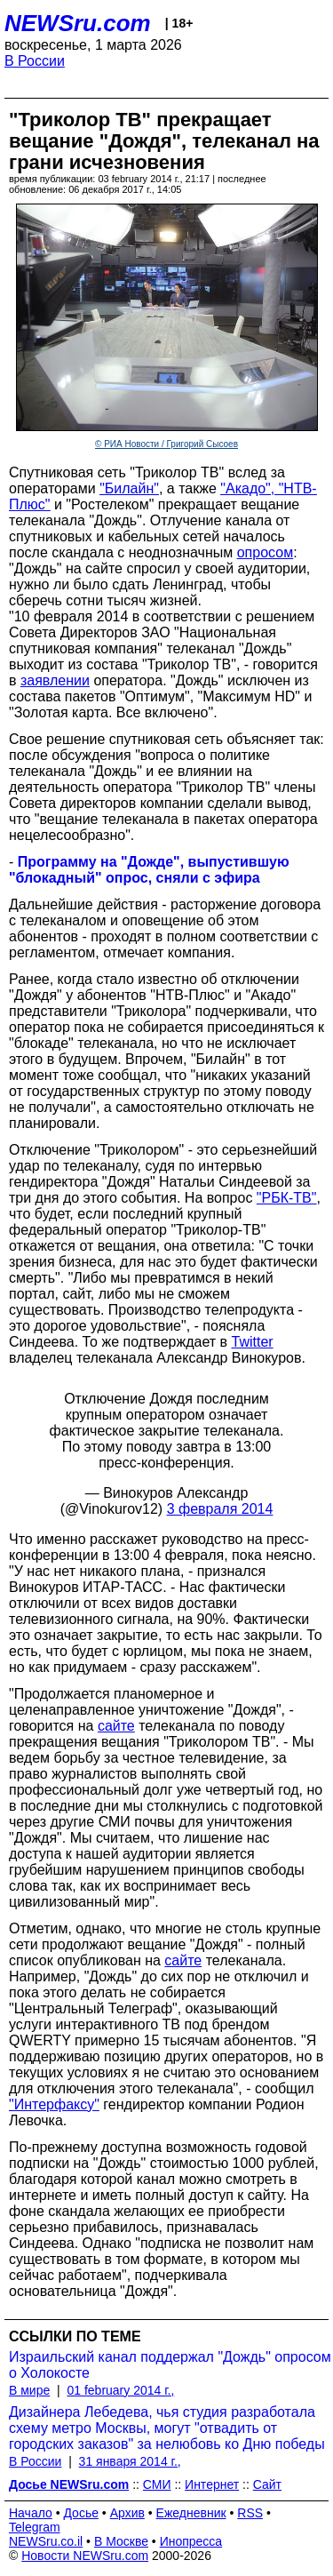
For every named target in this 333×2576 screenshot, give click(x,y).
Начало (30, 2513)
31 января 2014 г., (130, 2461)
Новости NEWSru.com (84, 2555)
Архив (127, 2513)
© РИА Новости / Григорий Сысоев (166, 444)
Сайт (267, 2484)
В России (34, 60)
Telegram (34, 2527)
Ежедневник (191, 2513)
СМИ (157, 2484)
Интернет (212, 2484)
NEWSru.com (77, 23)
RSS (250, 2513)
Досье (81, 2513)
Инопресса (191, 2541)
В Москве (121, 2541)
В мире (29, 2390)
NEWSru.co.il (46, 2541)
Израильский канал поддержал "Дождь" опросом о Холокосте (170, 2364)
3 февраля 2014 (220, 1508)
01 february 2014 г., (120, 2390)
